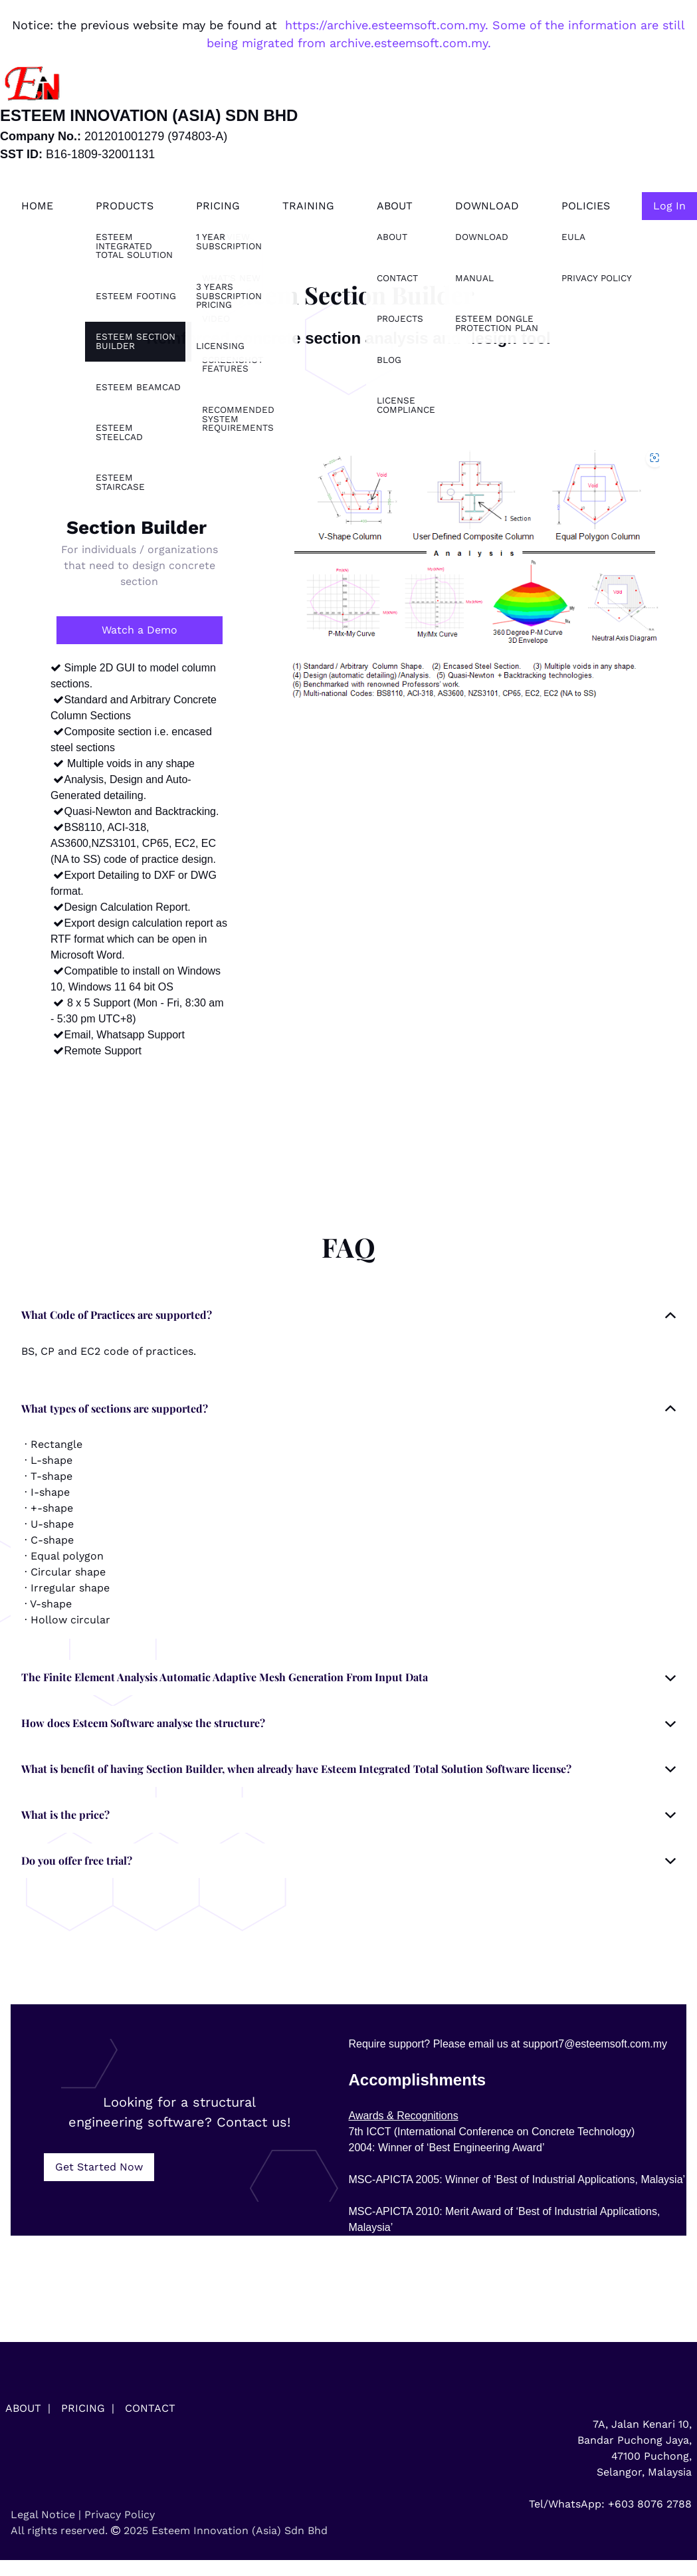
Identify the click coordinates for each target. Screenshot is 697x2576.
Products (124, 205)
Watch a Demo (139, 630)
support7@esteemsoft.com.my (595, 2043)
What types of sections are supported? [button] (114, 1408)
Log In (669, 205)
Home (37, 205)
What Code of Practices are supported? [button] (116, 1315)
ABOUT (23, 2408)
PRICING (83, 2408)
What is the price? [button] (65, 1814)
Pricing (218, 205)
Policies (585, 205)
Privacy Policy (119, 2514)
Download (487, 205)
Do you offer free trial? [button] (76, 1860)
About (395, 205)
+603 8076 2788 (650, 2504)
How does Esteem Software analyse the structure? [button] (143, 1723)
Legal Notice (43, 2514)
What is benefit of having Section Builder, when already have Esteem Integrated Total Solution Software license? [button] (296, 1769)
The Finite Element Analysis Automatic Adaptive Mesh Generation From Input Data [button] (224, 1677)
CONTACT (150, 2408)
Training (308, 205)
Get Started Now (99, 2167)
